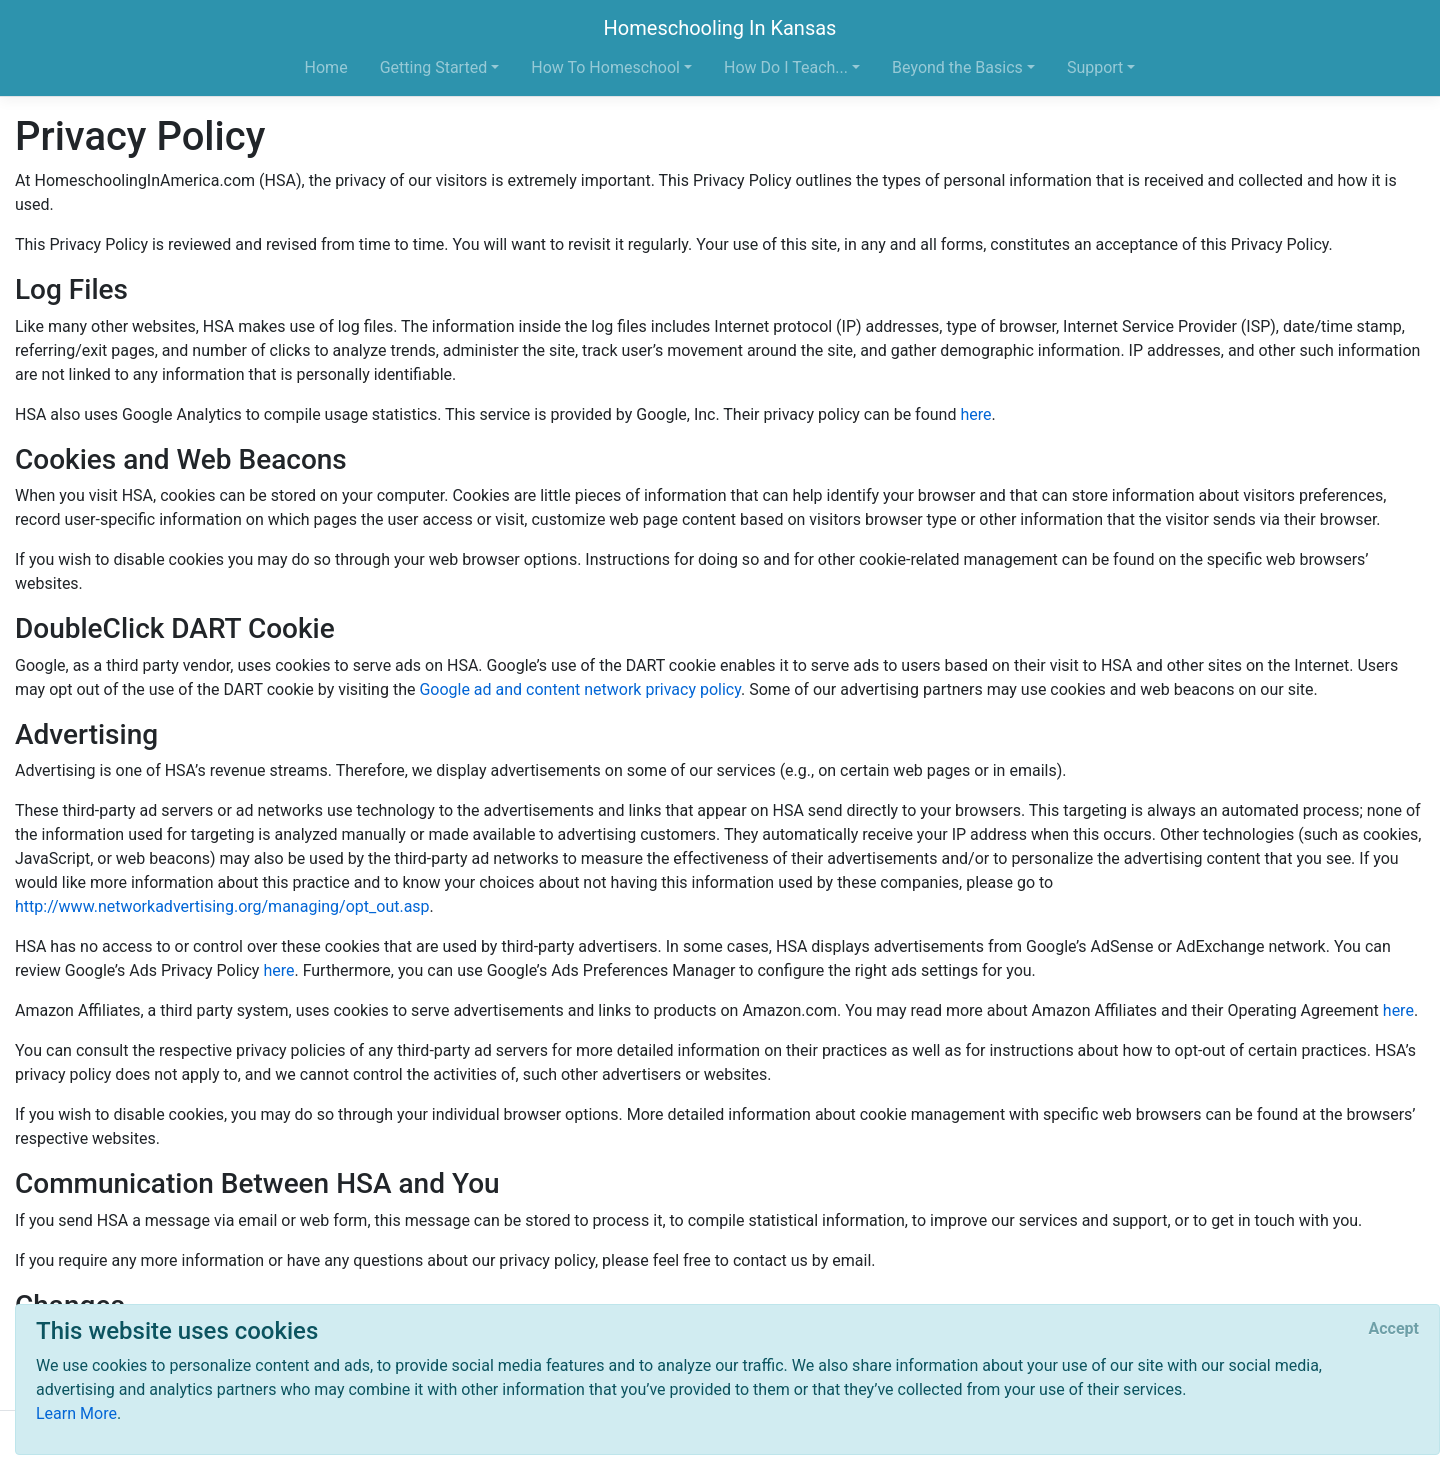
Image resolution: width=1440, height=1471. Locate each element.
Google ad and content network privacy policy (580, 689)
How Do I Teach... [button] (786, 67)
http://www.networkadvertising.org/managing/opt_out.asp (222, 906)
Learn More (76, 1413)
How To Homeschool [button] (605, 67)
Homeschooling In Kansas (720, 28)
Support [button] (1095, 67)
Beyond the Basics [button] (957, 67)
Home (326, 67)
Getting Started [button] (434, 67)
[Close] (1394, 1329)
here (975, 414)
